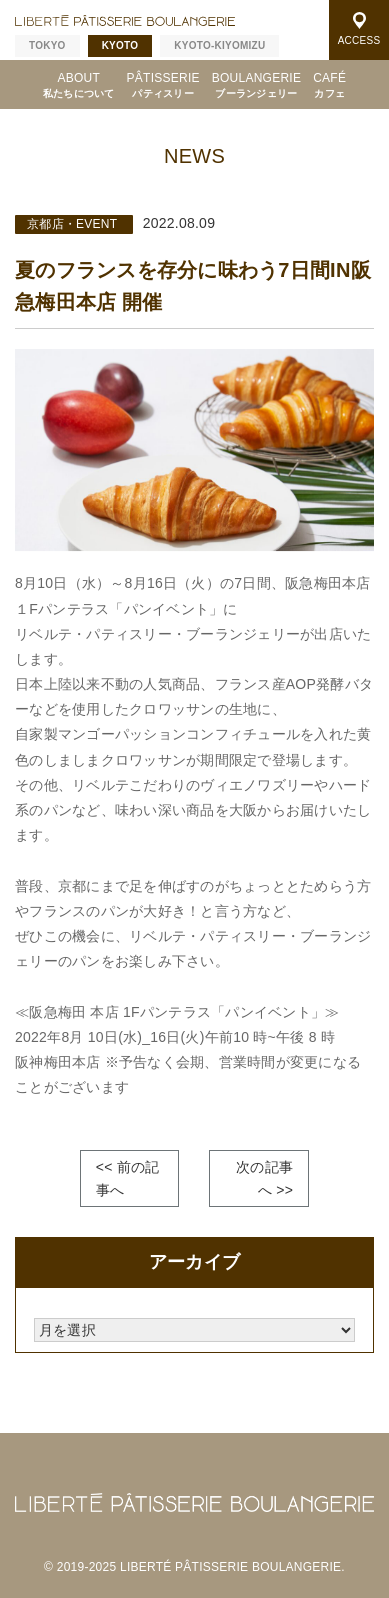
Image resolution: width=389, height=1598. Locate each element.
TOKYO (47, 45)
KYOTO (120, 45)
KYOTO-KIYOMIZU (219, 45)
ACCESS (359, 29)
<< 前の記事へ (128, 1178)
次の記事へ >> (264, 1178)
